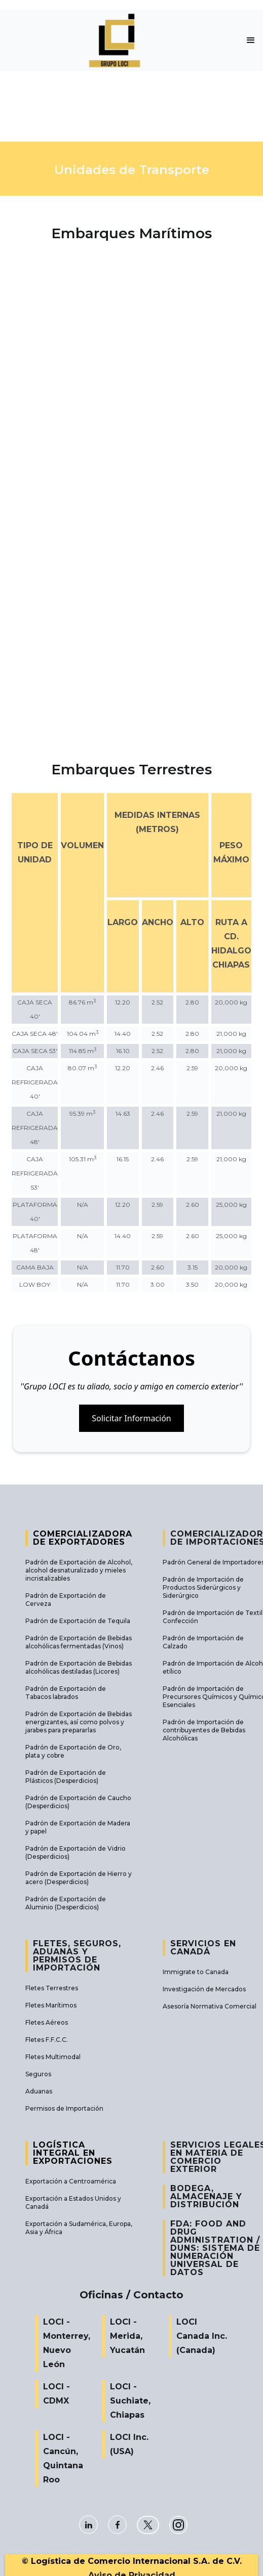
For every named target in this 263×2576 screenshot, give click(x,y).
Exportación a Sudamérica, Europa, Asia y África (78, 2228)
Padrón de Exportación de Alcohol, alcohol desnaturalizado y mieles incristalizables (78, 1570)
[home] (119, 40)
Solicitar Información (131, 1418)
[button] (251, 40)
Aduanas (38, 2091)
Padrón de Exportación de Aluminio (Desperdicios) (65, 1903)
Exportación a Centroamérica (70, 2181)
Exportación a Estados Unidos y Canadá (73, 2202)
